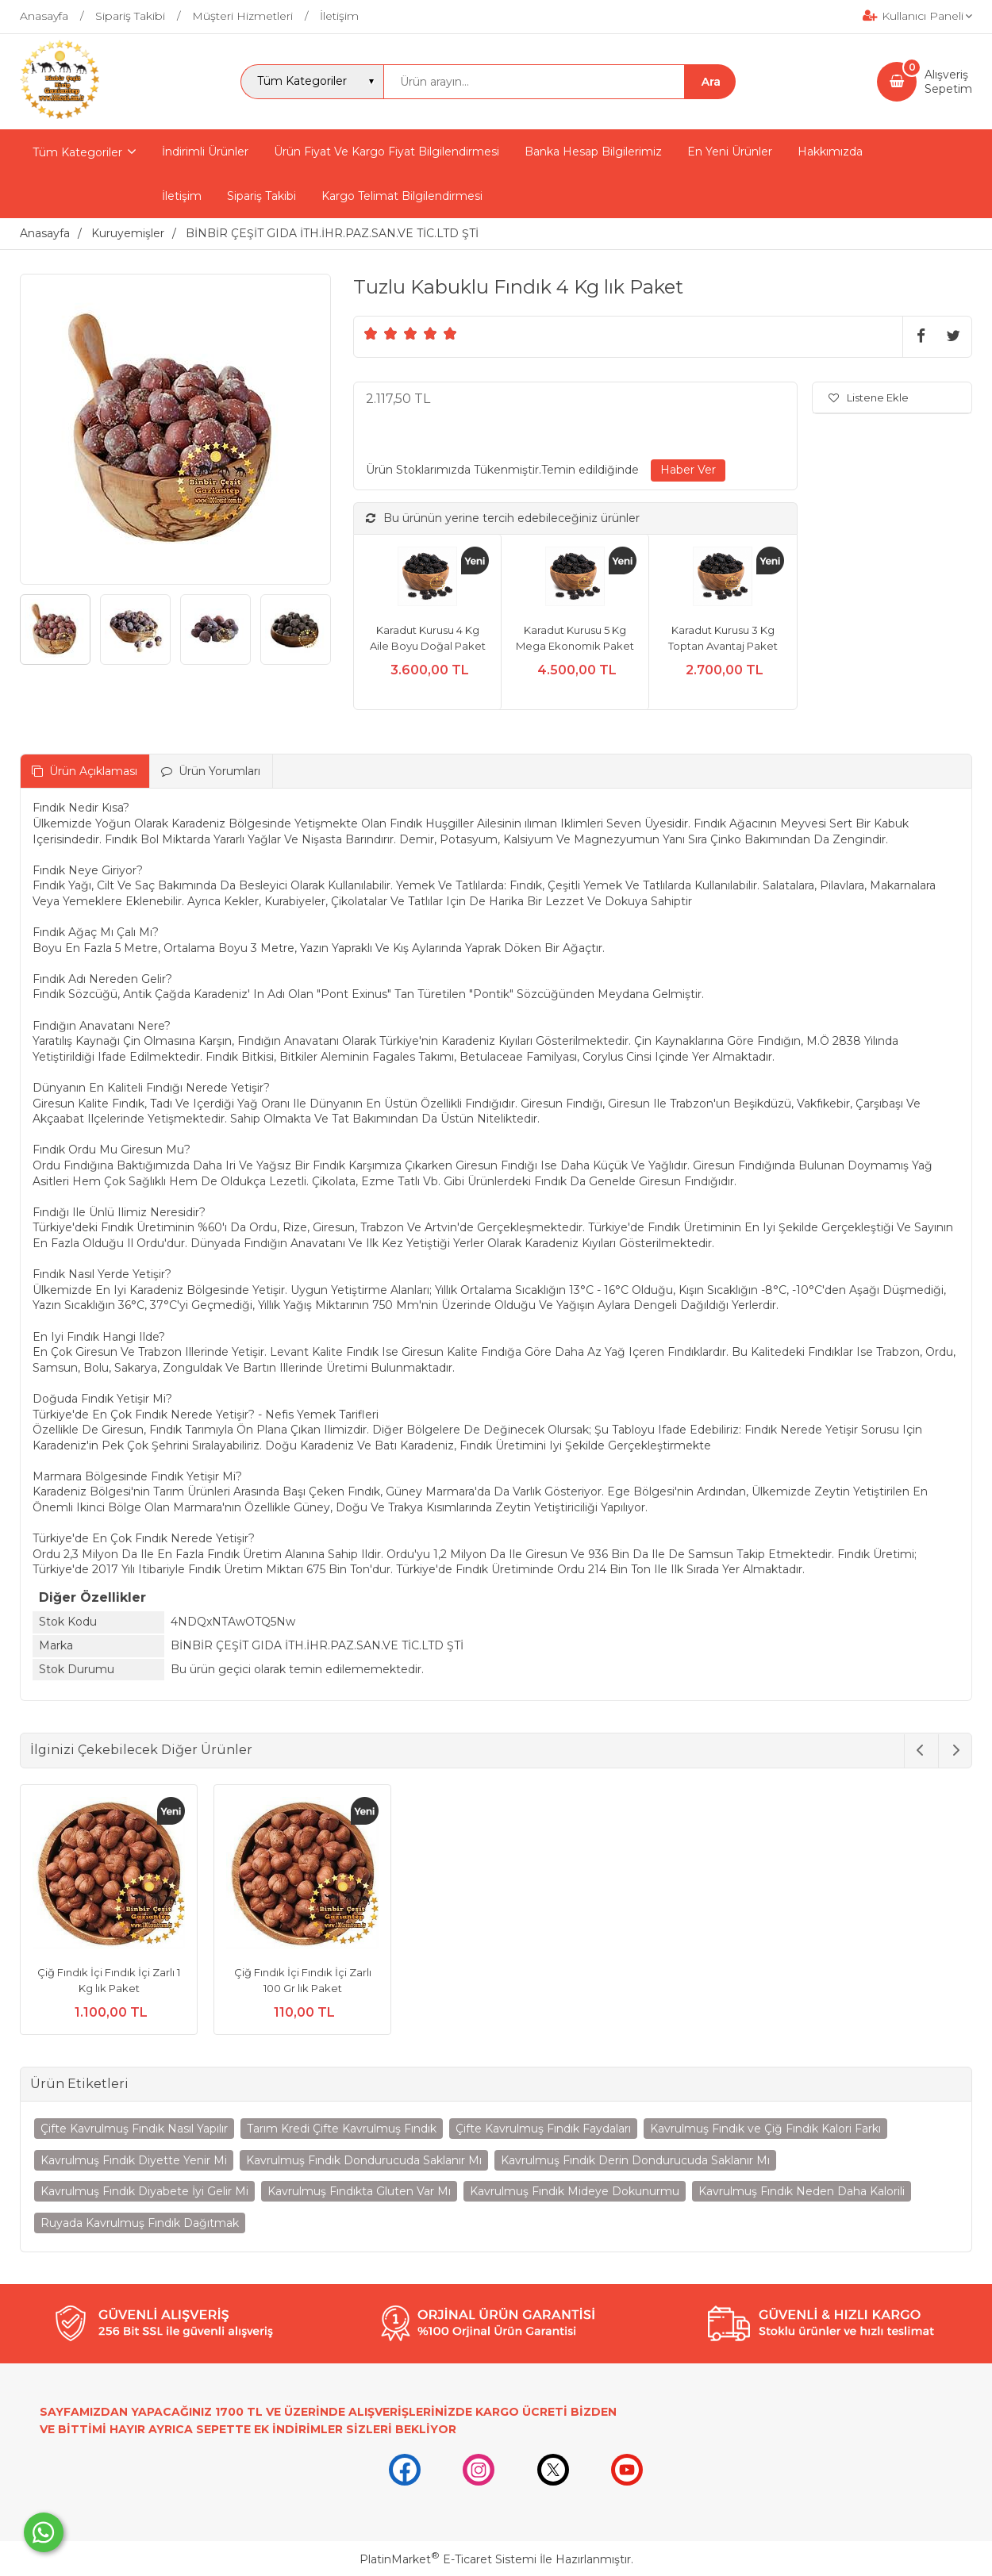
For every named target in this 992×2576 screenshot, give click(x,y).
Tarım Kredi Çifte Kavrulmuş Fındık (341, 2128)
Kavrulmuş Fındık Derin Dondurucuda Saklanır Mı (635, 2160)
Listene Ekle (869, 397)
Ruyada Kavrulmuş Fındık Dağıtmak (139, 2223)
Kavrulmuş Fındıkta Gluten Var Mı (359, 2191)
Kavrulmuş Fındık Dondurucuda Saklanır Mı (364, 2160)
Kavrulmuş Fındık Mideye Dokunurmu (574, 2191)
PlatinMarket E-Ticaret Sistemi (448, 2559)
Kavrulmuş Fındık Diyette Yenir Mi (133, 2160)
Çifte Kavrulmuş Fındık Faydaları (543, 2128)
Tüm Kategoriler (77, 152)
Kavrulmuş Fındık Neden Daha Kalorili (801, 2191)
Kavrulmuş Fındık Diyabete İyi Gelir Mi (144, 2191)
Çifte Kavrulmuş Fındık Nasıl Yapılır (134, 2128)
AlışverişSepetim (948, 81)
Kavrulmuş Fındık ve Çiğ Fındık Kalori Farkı (765, 2128)
